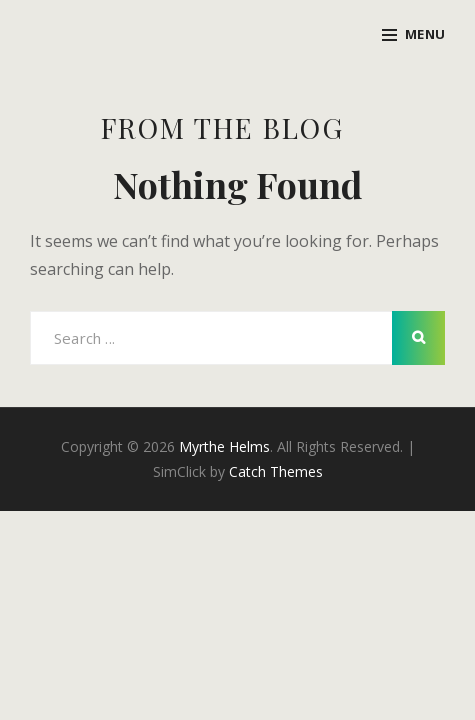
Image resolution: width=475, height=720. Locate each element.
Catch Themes (276, 471)
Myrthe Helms (224, 446)
